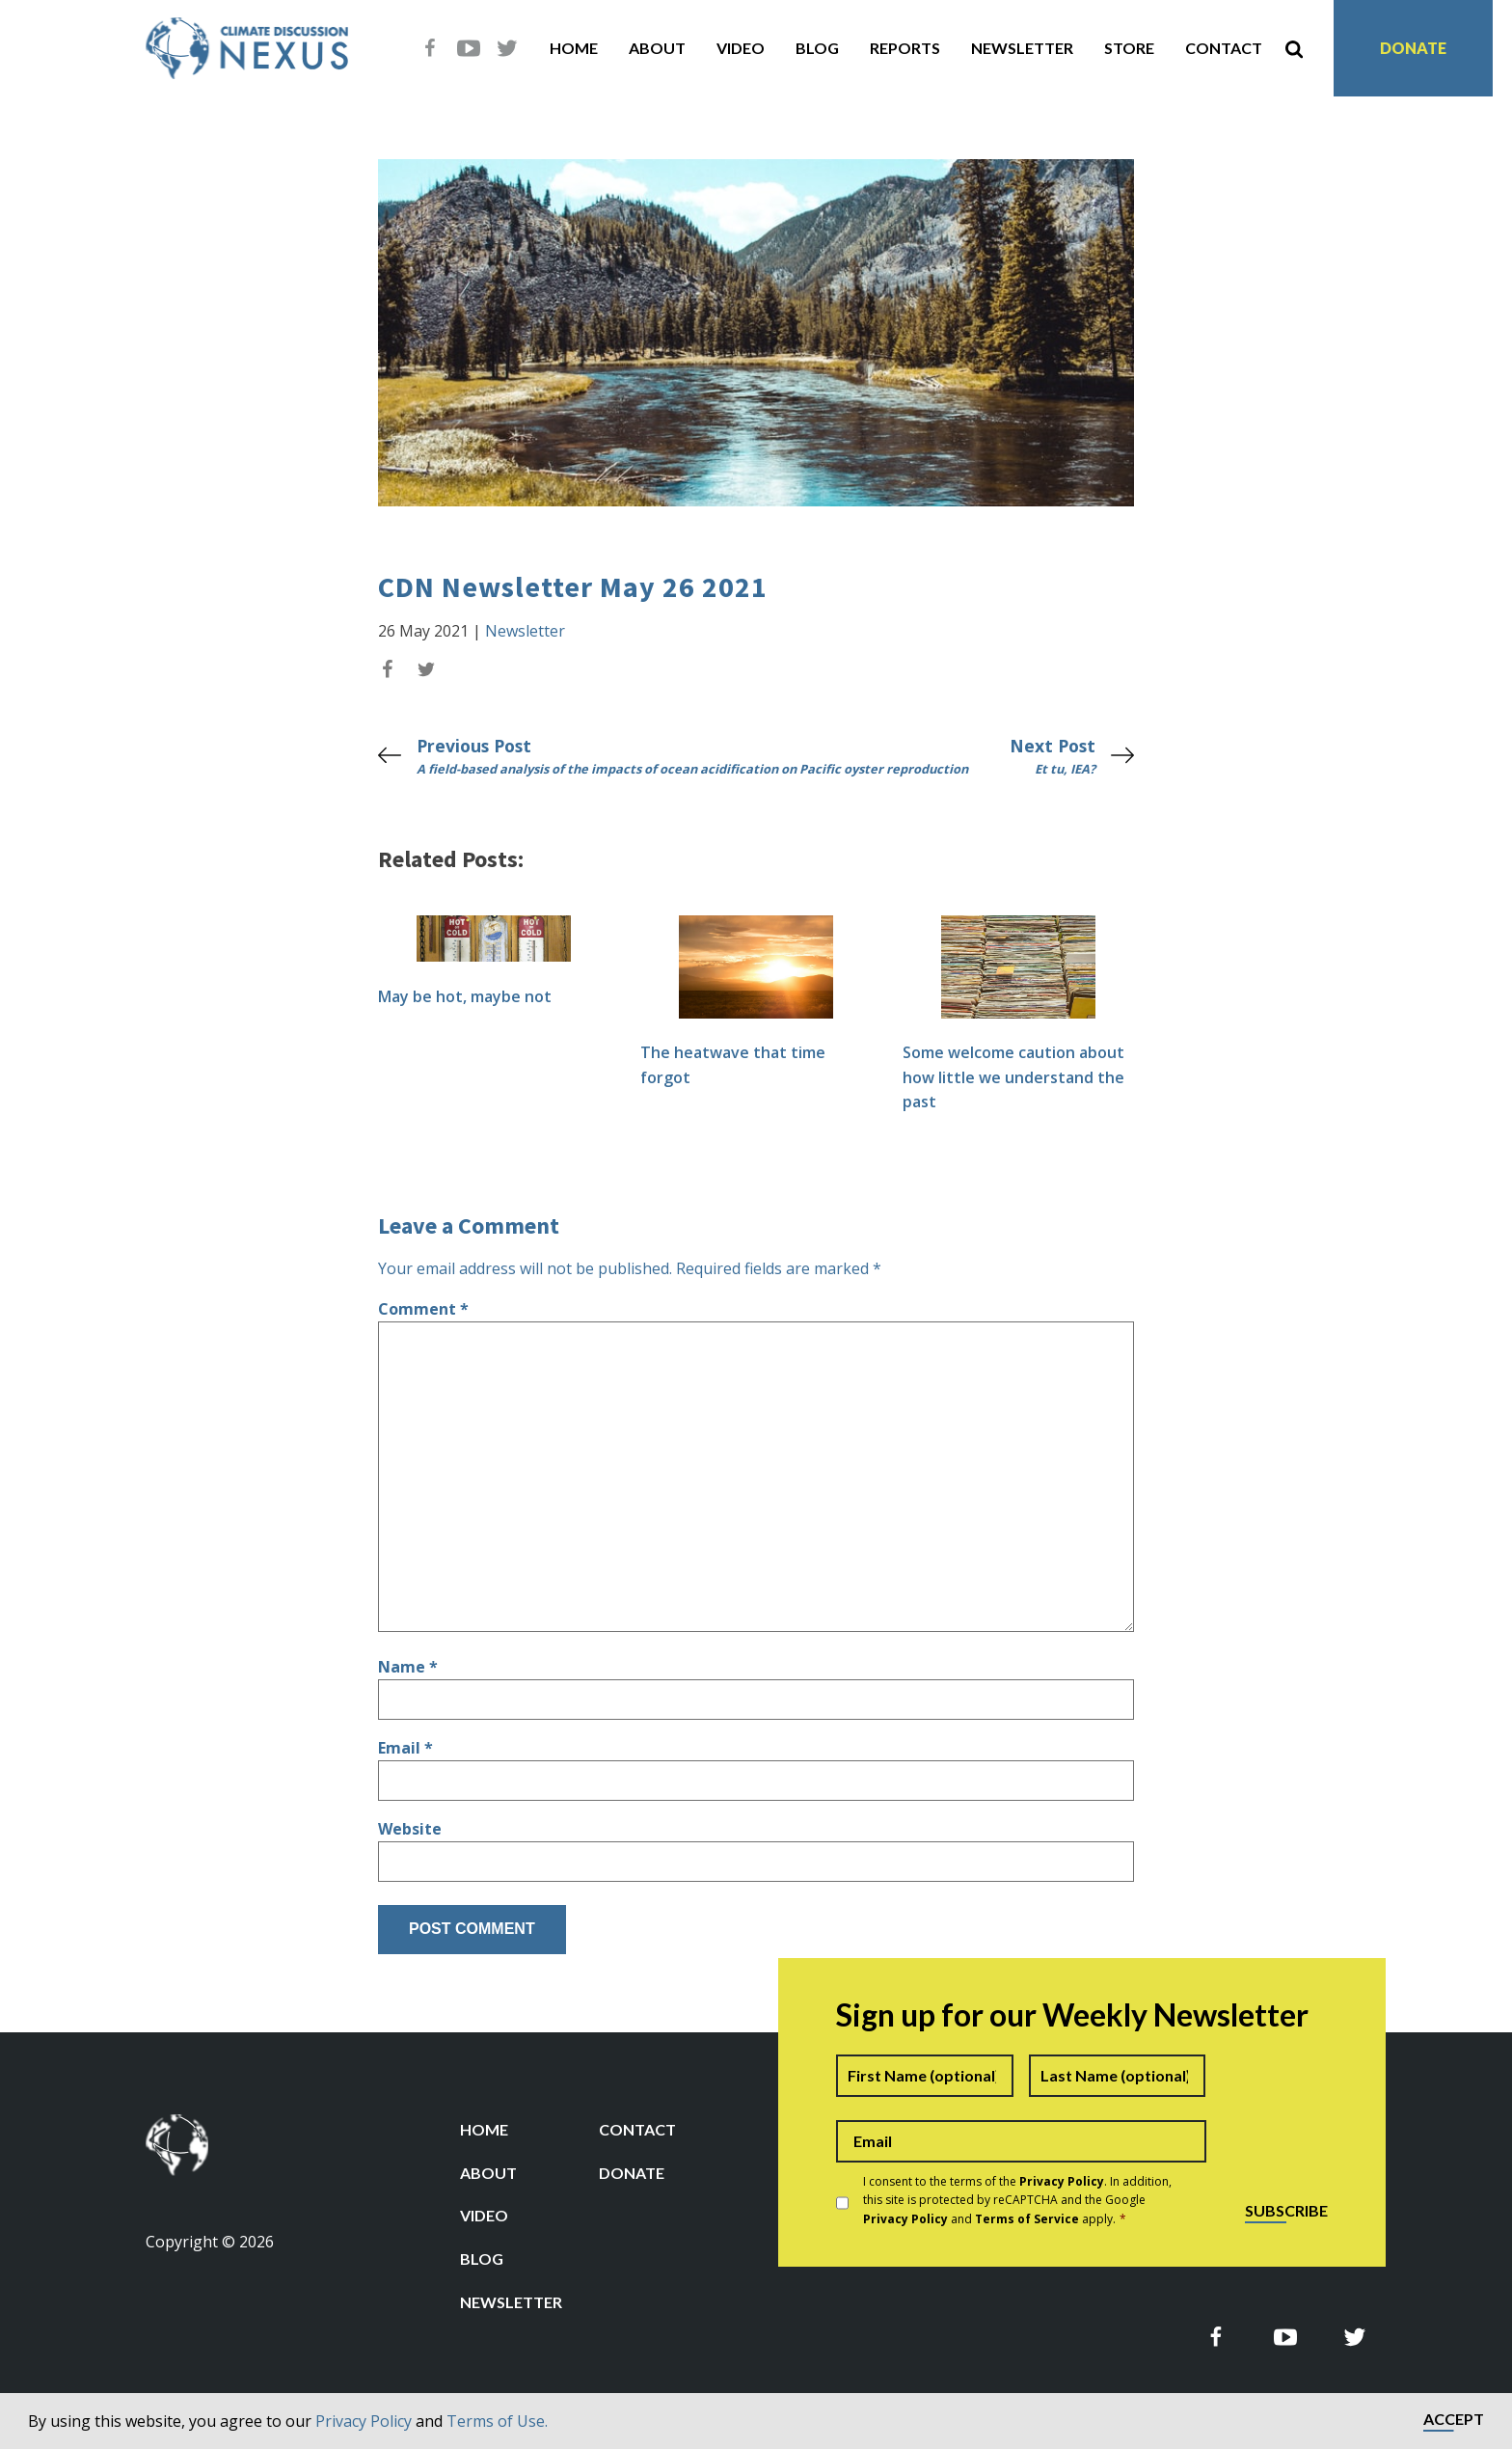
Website (410, 1828)
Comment (423, 1309)
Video (740, 48)
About (657, 48)
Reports (905, 48)
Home (574, 48)
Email (405, 1747)
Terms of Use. (497, 2421)
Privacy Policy (363, 2421)
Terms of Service (1027, 2219)
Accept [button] (1453, 2419)
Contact (1223, 48)
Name (408, 1666)
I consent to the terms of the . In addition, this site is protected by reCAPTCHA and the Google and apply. (1017, 2199)
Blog (817, 48)
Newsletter (1022, 48)
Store (1129, 48)
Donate (1413, 48)
